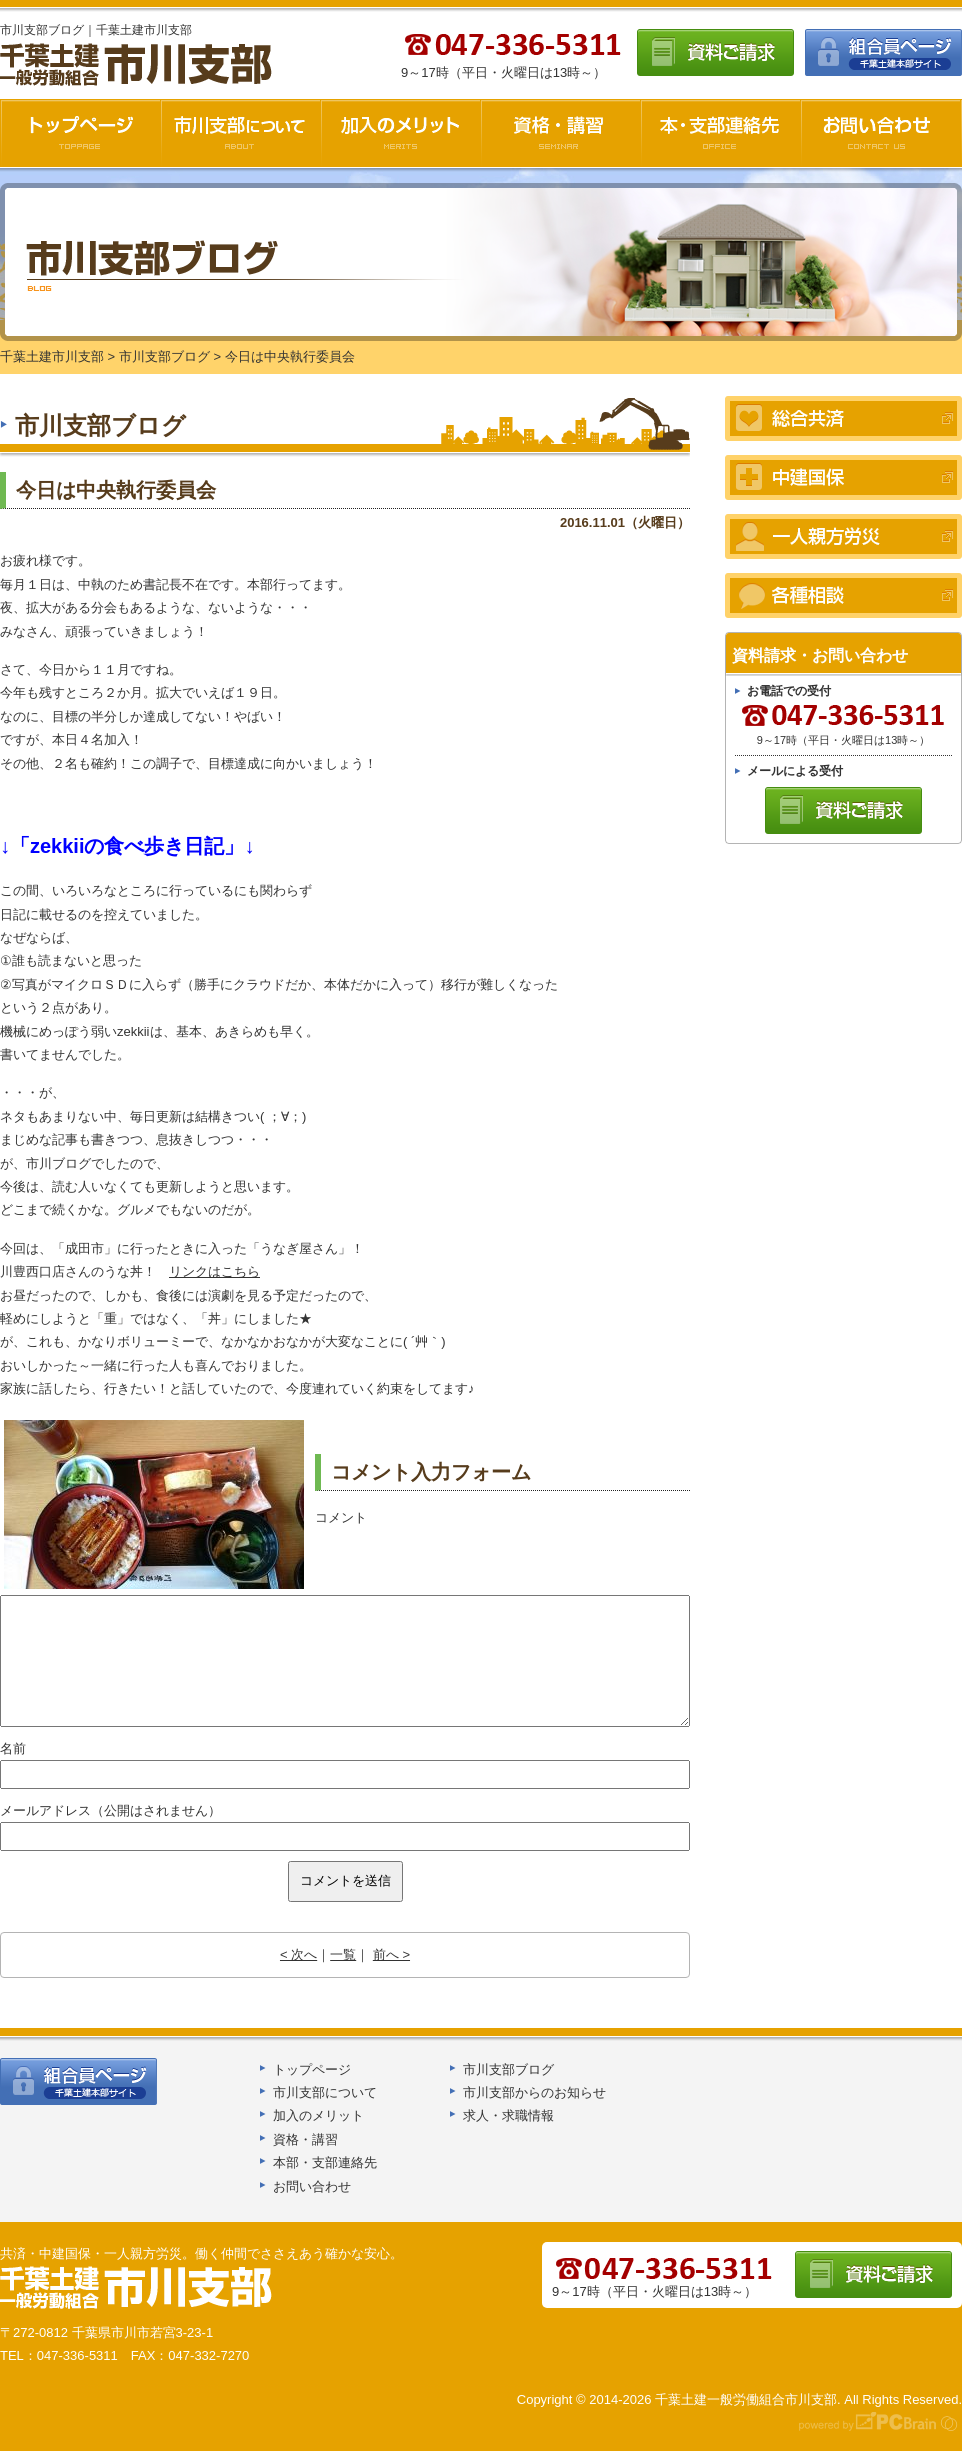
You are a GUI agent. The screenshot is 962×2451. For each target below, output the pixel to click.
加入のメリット (401, 133)
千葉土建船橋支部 (137, 2288)
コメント (341, 1517)
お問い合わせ (881, 133)
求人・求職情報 (508, 2115)
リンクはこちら (214, 1271)
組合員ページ (883, 52)
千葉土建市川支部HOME (80, 133)
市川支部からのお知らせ (534, 2092)
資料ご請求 (715, 52)
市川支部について (241, 133)
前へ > (391, 1954)
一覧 (343, 1954)
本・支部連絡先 (721, 133)
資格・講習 (561, 133)
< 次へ (298, 1954)
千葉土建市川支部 (138, 65)
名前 (13, 1748)
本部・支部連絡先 (325, 2162)
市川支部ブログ (508, 2069)
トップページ (312, 2069)
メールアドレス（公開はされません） (110, 1810)
